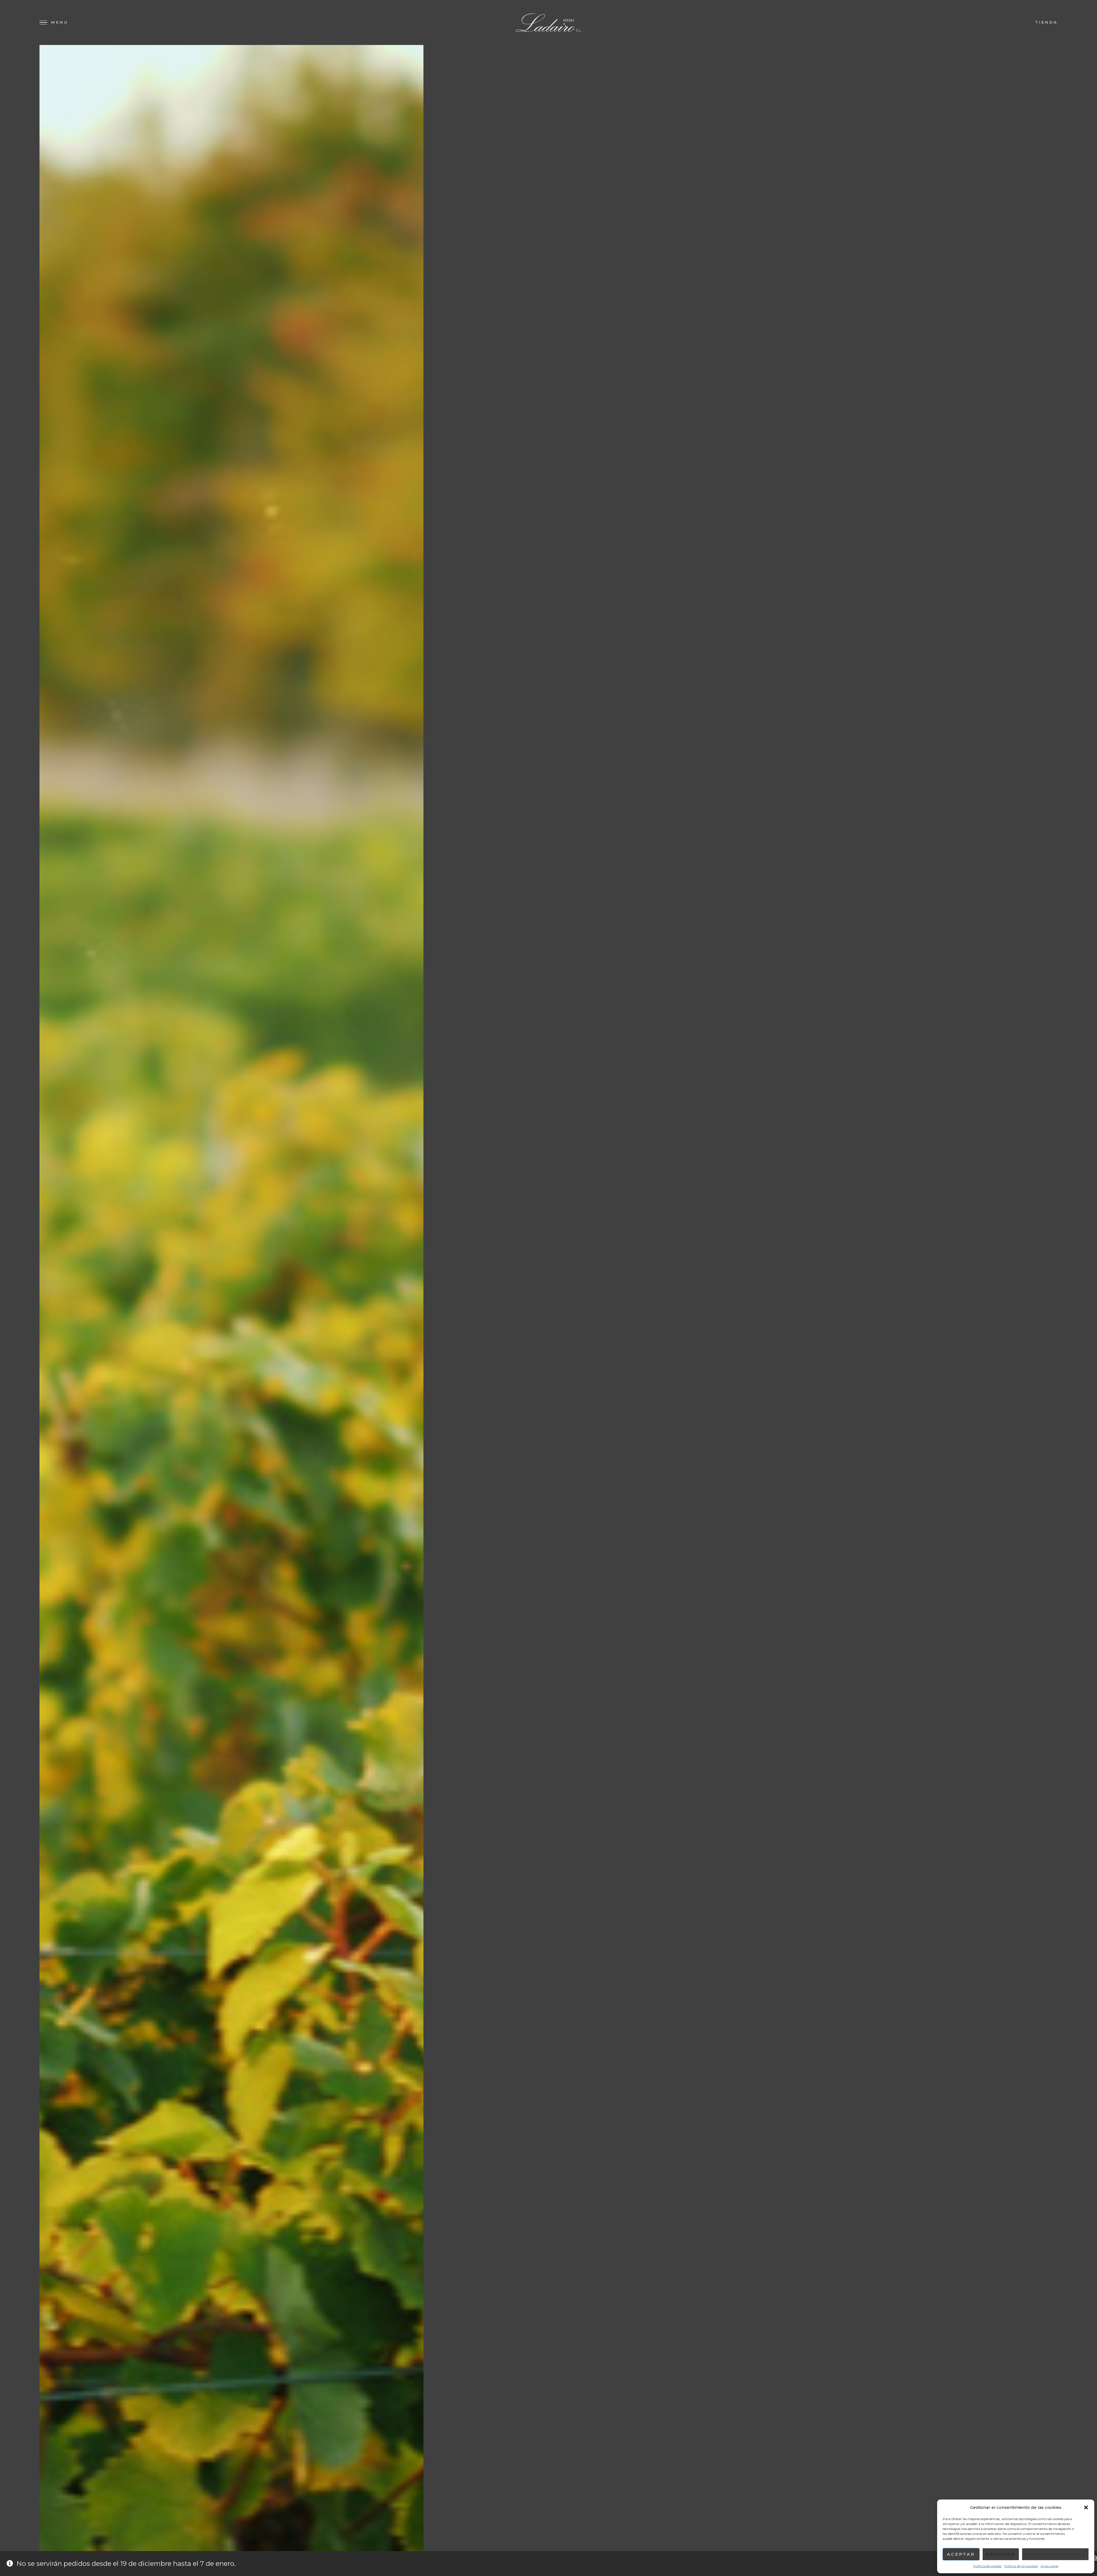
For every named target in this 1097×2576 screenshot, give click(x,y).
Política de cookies (987, 2566)
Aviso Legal (1049, 2566)
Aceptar (961, 2554)
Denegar (1000, 2554)
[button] (1086, 2507)
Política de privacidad (1021, 2566)
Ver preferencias (1055, 2554)
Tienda (1046, 22)
